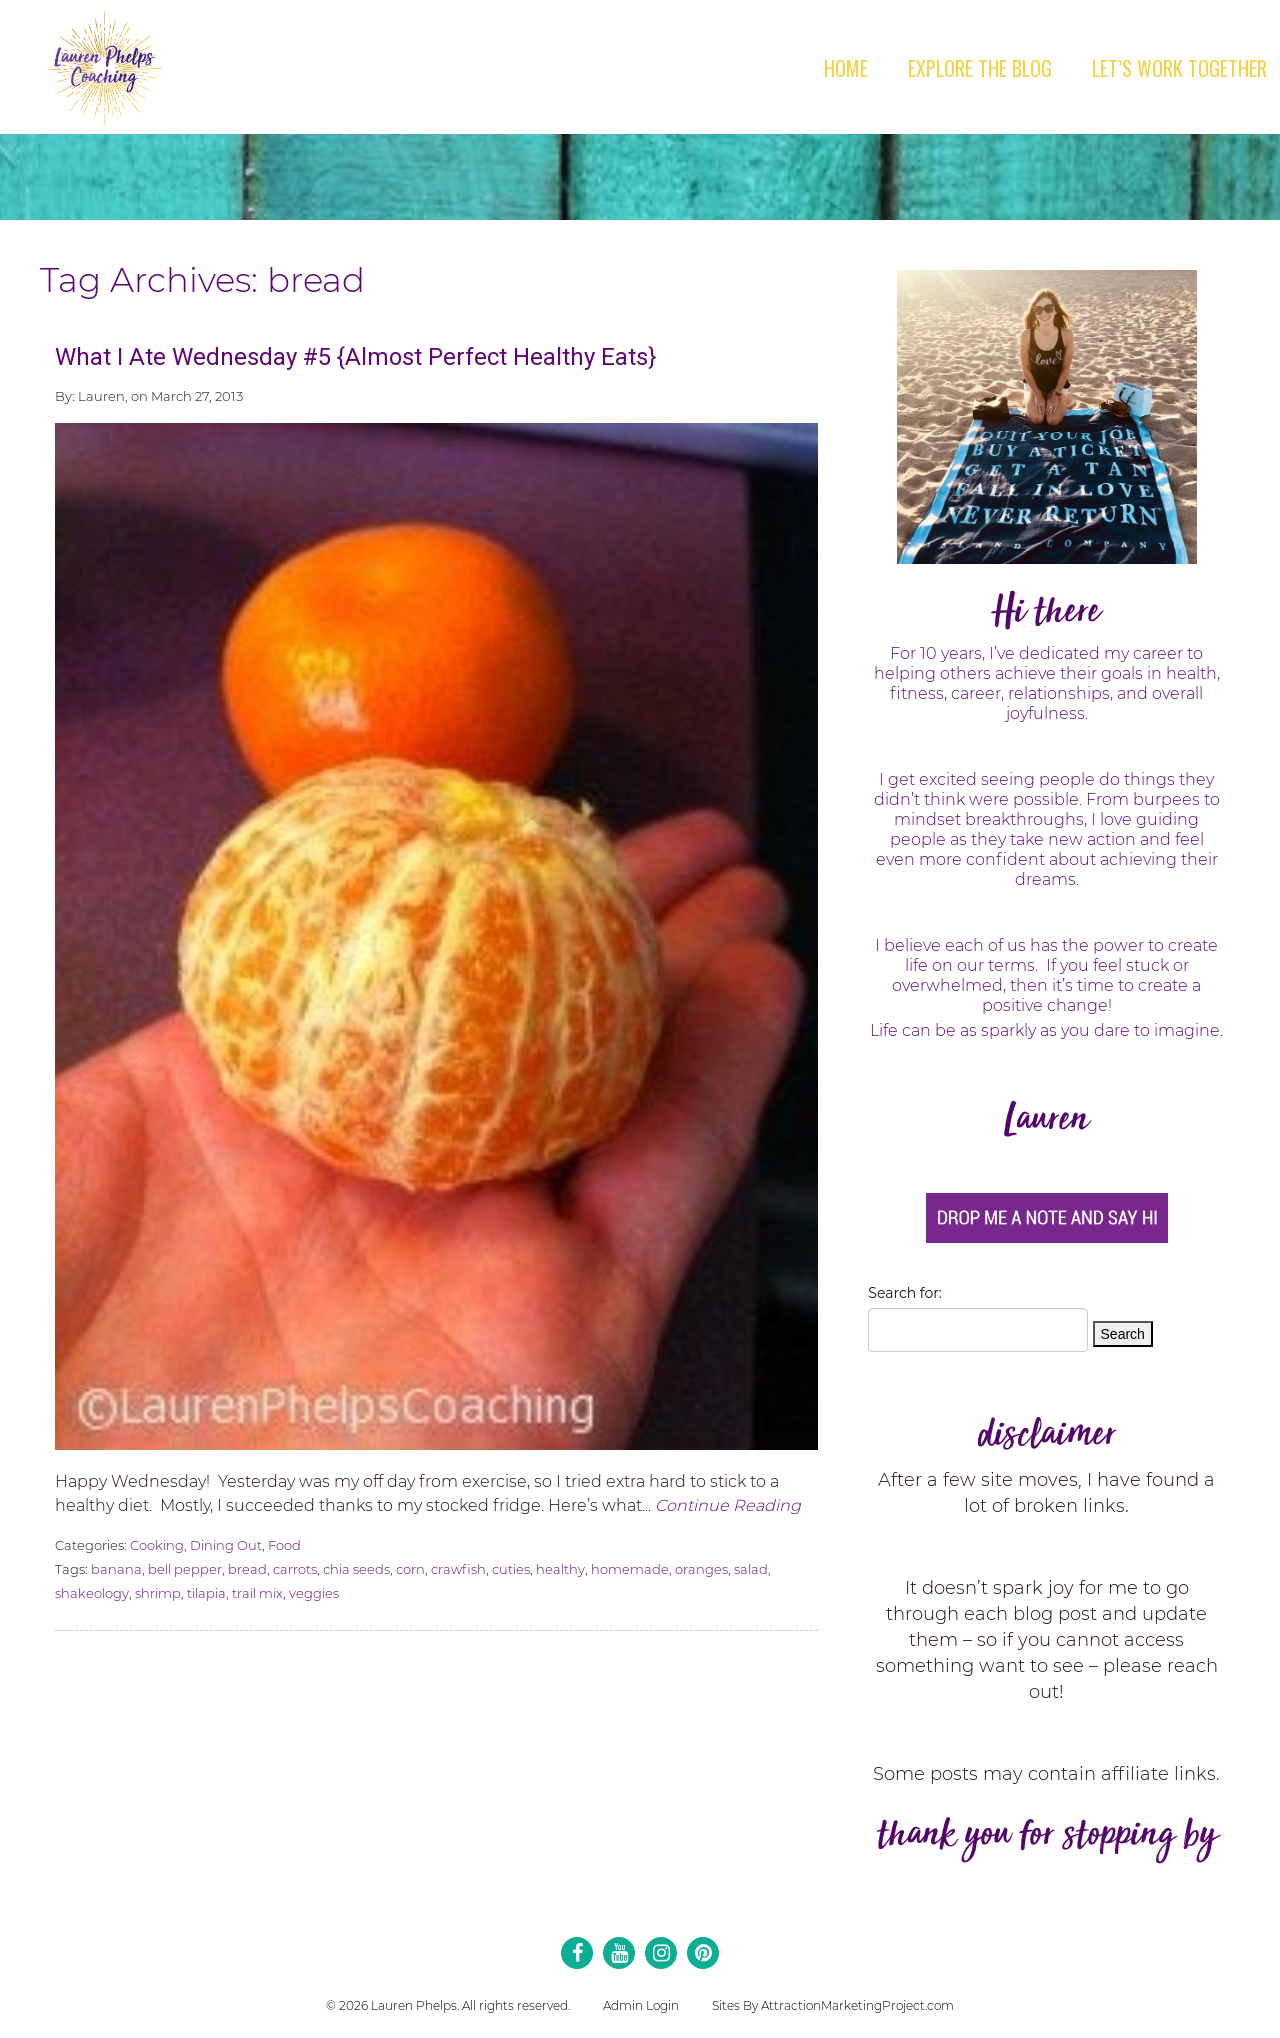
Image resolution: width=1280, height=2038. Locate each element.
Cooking (157, 1545)
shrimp (158, 1593)
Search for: (904, 1293)
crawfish (458, 1569)
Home (846, 68)
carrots (295, 1569)
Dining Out (226, 1545)
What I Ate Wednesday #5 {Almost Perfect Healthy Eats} (355, 357)
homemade (630, 1569)
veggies (314, 1593)
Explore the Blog (980, 68)
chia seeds (356, 1569)
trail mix (257, 1593)
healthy (560, 1569)
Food (284, 1545)
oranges (701, 1569)
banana (116, 1569)
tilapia (206, 1593)
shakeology (92, 1593)
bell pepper (185, 1569)
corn (410, 1569)
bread (247, 1569)
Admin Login (641, 2005)
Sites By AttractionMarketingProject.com (833, 2005)
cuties (511, 1569)
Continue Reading (728, 1505)
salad (751, 1569)
